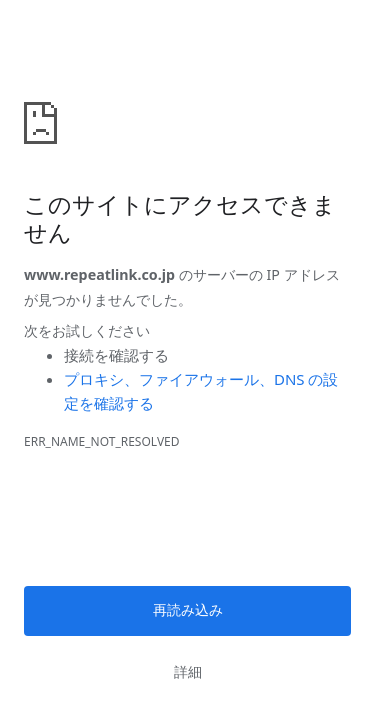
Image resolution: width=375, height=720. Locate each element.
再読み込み (188, 610)
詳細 (188, 672)
